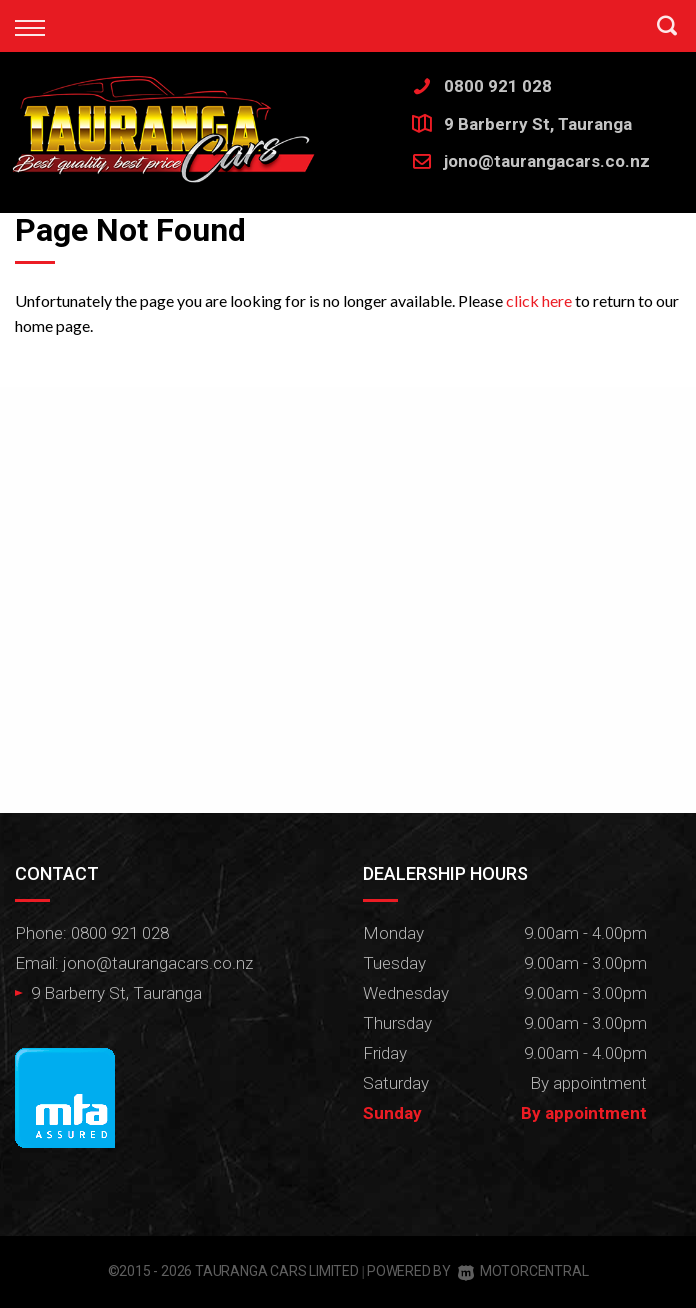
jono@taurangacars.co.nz (547, 161)
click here (539, 300)
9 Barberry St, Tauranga (538, 124)
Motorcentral (523, 1271)
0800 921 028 (498, 86)
